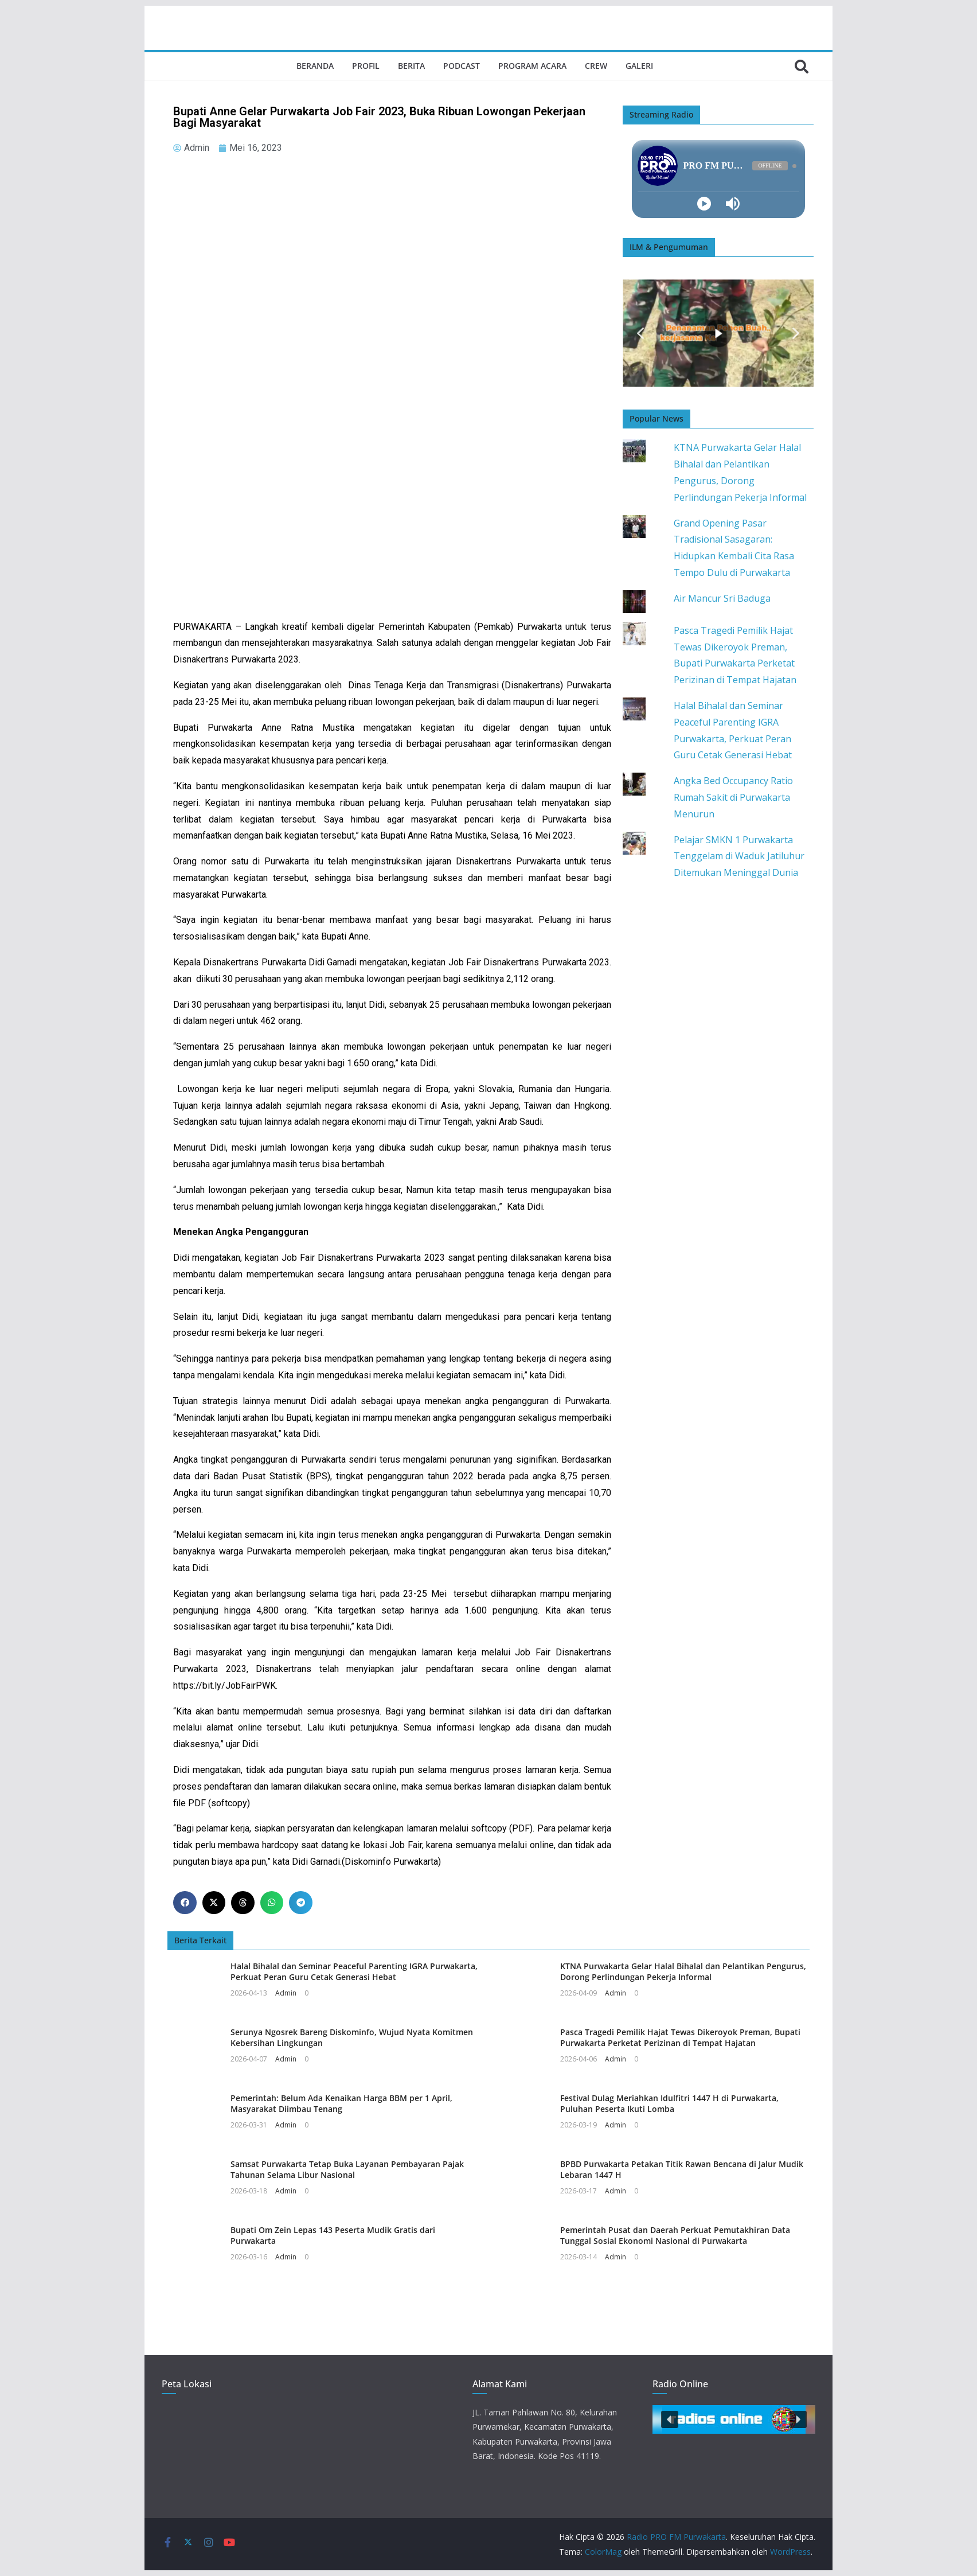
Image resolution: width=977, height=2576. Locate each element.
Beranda (315, 65)
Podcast (461, 65)
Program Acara (532, 65)
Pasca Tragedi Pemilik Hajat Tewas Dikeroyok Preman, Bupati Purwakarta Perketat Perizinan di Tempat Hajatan (680, 2037)
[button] (185, 1903)
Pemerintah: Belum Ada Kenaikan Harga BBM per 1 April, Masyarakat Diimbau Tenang (341, 2103)
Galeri (639, 65)
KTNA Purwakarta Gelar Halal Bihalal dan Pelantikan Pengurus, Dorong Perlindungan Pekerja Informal (683, 1971)
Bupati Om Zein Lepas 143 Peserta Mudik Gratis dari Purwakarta (332, 2235)
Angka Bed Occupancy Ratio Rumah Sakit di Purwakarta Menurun (733, 797)
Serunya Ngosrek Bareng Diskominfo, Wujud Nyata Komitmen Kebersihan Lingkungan (351, 2037)
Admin (285, 1993)
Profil (366, 65)
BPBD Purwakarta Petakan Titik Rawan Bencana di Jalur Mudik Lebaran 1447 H (681, 2169)
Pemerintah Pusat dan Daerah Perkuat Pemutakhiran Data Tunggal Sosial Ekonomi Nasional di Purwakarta (675, 2235)
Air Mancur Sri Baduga (722, 598)
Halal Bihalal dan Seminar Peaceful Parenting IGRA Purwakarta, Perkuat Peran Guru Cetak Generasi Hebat (354, 1971)
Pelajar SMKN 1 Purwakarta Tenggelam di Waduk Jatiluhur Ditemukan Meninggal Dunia (739, 856)
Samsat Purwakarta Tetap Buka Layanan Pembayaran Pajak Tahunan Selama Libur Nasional (347, 2169)
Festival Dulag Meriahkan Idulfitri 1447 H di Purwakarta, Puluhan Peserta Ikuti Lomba (669, 2103)
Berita (411, 65)
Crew (596, 65)
